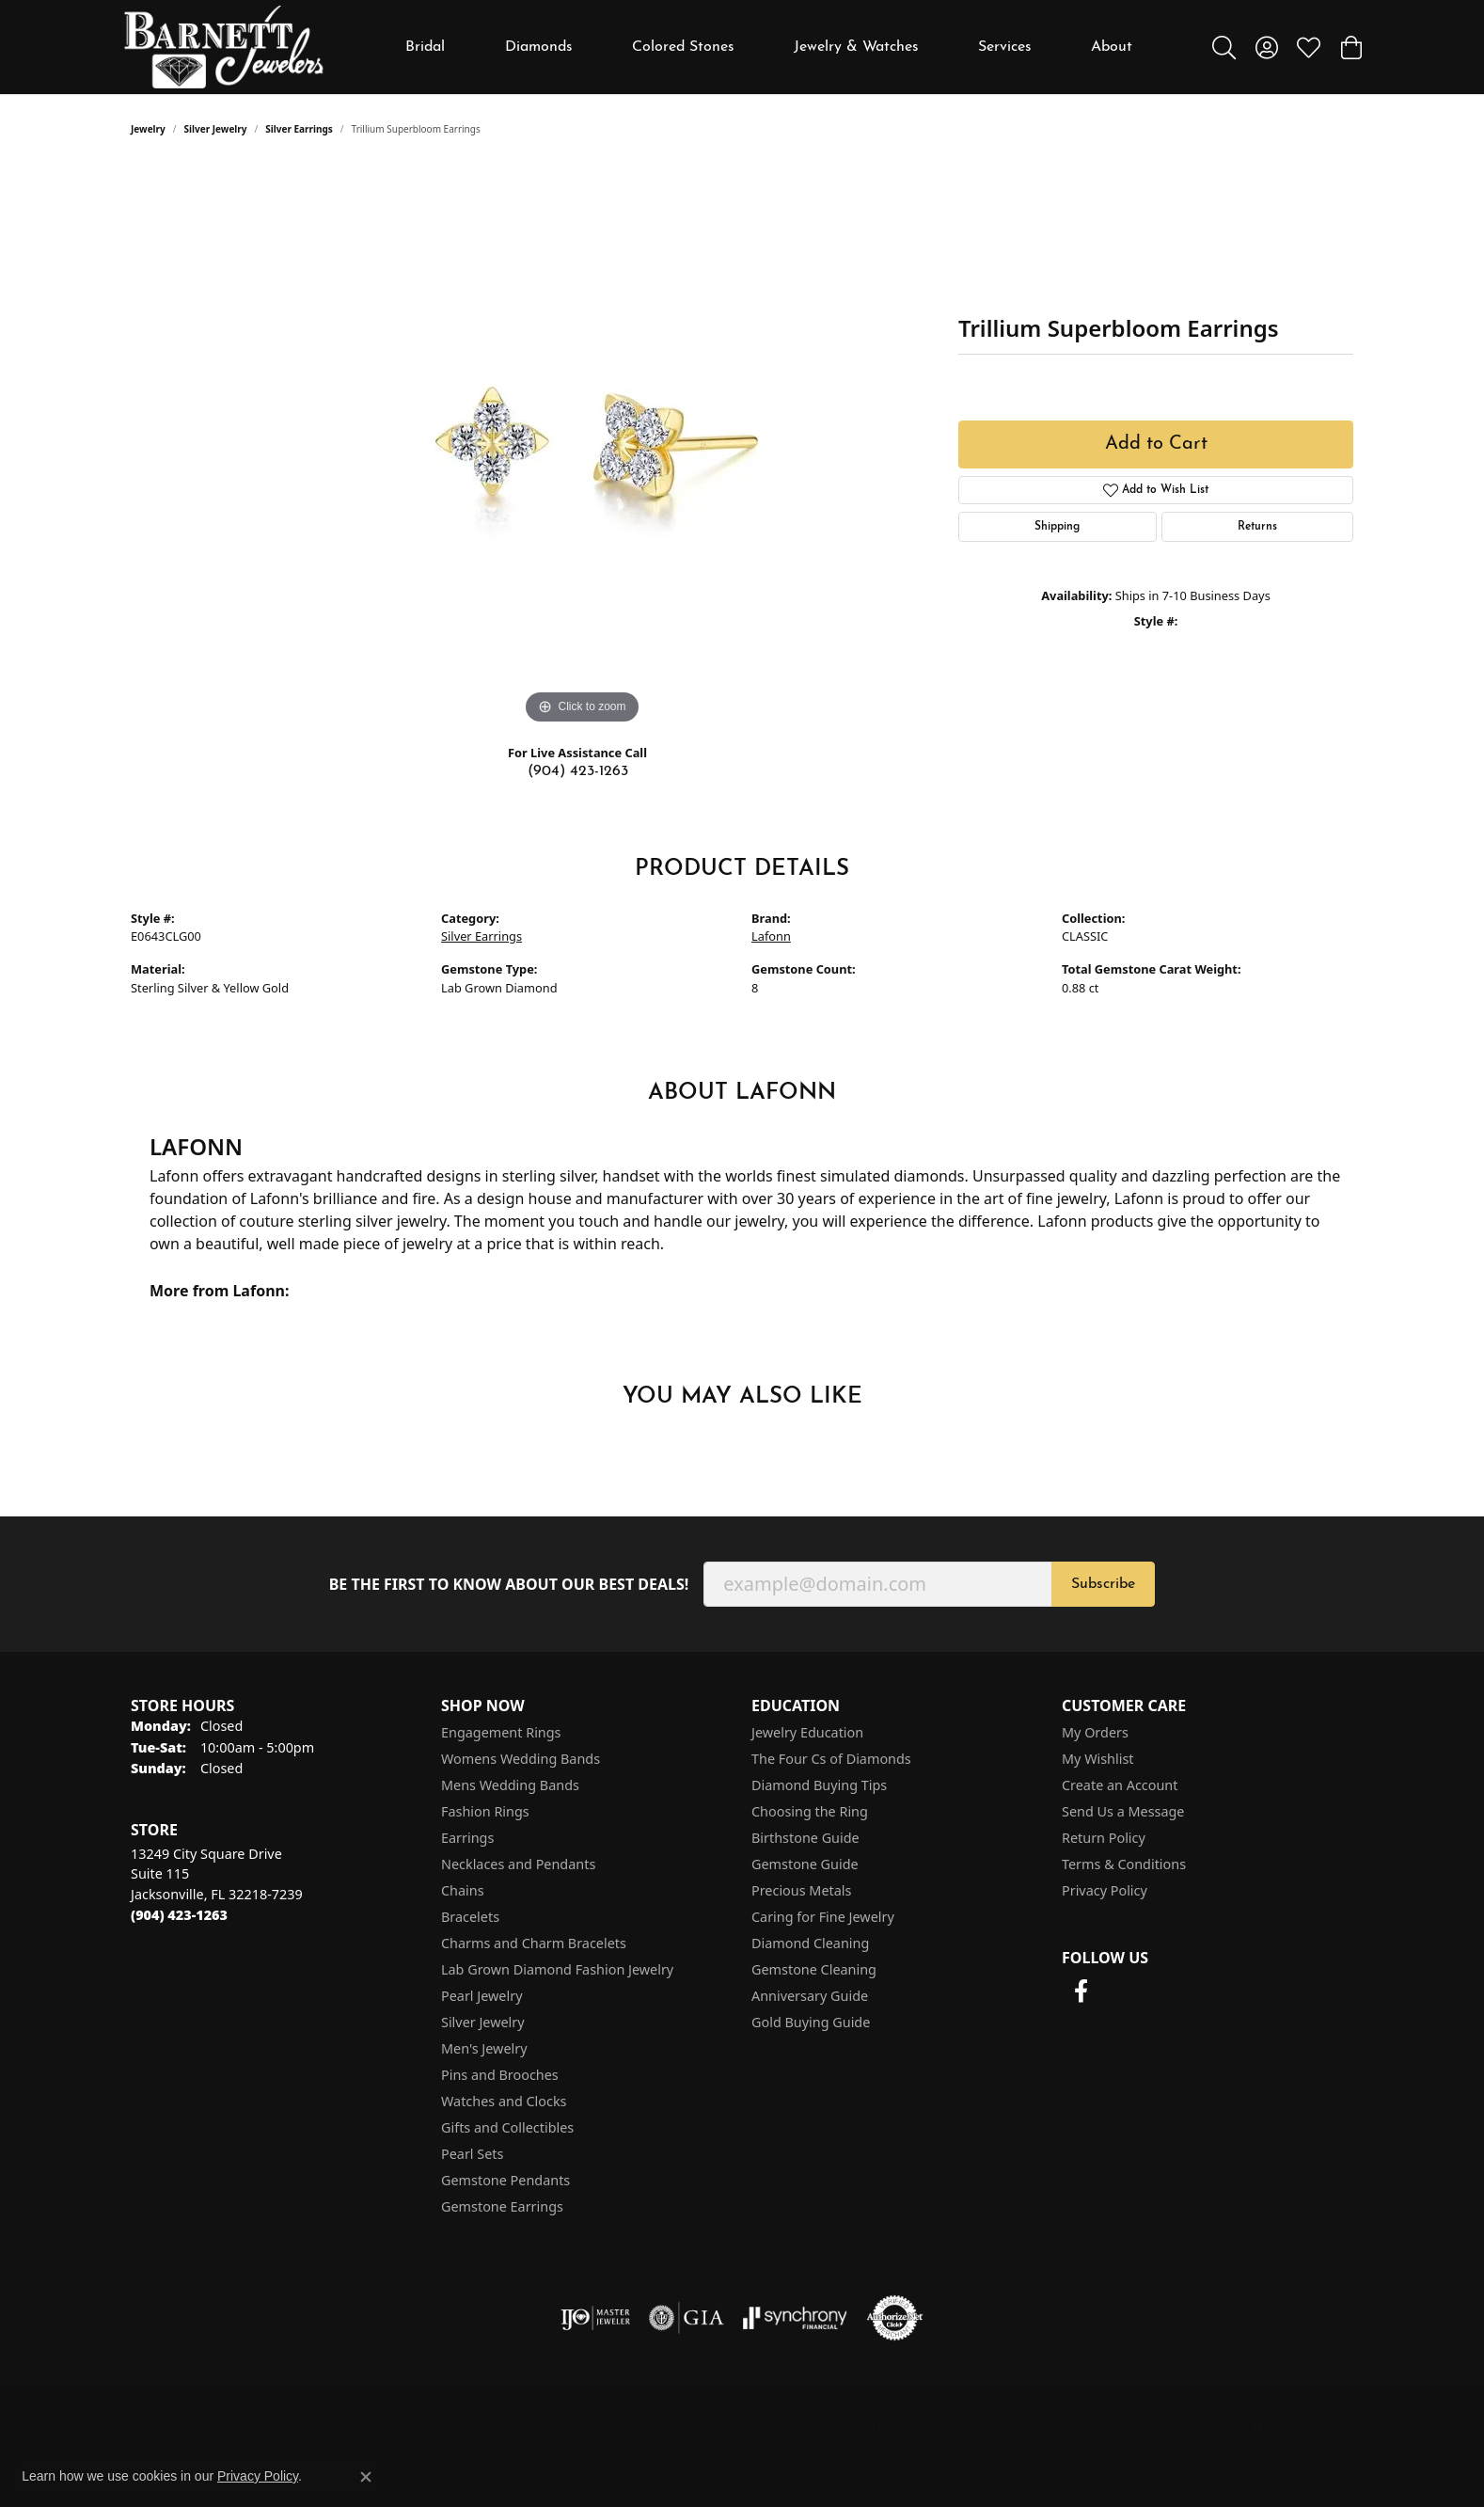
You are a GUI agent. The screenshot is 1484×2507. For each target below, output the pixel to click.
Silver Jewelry (215, 128)
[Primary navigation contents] (769, 47)
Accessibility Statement (1267, 2424)
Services (1005, 47)
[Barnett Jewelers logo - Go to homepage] (224, 47)
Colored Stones (683, 47)
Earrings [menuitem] (467, 1838)
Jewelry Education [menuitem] (807, 1732)
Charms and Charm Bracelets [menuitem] (533, 1943)
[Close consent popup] (365, 2477)
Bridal (425, 47)
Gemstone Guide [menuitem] (805, 1864)
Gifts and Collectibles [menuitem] (507, 2127)
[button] (1224, 47)
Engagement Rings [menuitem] (501, 1732)
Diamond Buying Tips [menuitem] (819, 1785)
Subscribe (1103, 1584)
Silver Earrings (299, 128)
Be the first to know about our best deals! (509, 1585)
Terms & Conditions (1124, 1864)
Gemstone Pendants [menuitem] (505, 2180)
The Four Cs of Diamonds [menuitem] (831, 1759)
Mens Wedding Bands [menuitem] (510, 1785)
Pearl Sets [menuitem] (472, 2154)
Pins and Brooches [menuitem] (500, 2075)
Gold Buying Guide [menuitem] (810, 2022)
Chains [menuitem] (462, 1890)
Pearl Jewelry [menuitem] (481, 1996)
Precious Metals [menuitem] (801, 1890)
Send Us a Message (1123, 1811)
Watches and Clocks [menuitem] (503, 2101)
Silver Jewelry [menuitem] (483, 2022)
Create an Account (1119, 1785)
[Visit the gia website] (686, 2317)
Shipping (1057, 526)
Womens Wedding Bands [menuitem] (520, 1759)
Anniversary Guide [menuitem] (809, 1996)
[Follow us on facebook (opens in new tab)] (1080, 1991)
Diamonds (539, 47)
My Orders (1095, 1732)
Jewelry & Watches (856, 47)
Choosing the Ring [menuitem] (809, 1811)
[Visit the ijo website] (595, 2317)
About (1111, 47)
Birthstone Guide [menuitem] (805, 1838)
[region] (582, 447)
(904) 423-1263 (578, 771)
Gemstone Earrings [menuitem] (502, 2206)
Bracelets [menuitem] (470, 1917)
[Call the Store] (179, 1915)
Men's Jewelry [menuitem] (484, 2048)
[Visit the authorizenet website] (895, 2317)
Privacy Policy (1104, 1890)
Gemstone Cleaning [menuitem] (813, 1969)
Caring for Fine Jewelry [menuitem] (822, 1917)
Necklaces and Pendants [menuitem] (518, 1864)
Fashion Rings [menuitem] (485, 1811)
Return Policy (1103, 1838)
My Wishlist (1098, 1759)
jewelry (148, 128)
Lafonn (771, 936)
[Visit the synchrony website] (795, 2317)
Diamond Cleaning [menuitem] (810, 1943)
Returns (1257, 526)
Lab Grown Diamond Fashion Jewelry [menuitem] (557, 1969)
